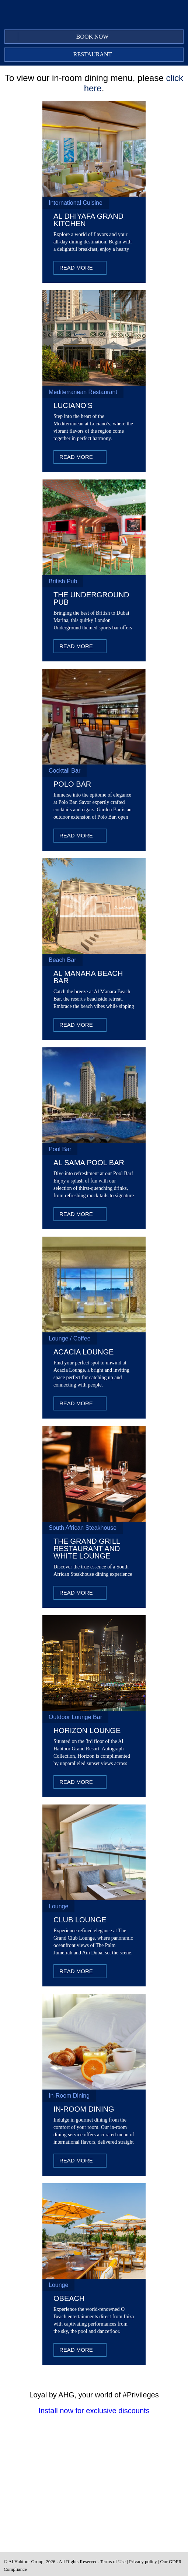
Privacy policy (143, 2561)
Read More (76, 267)
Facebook (96, 18)
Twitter (111, 18)
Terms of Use (113, 2561)
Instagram (126, 18)
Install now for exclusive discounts (93, 2411)
